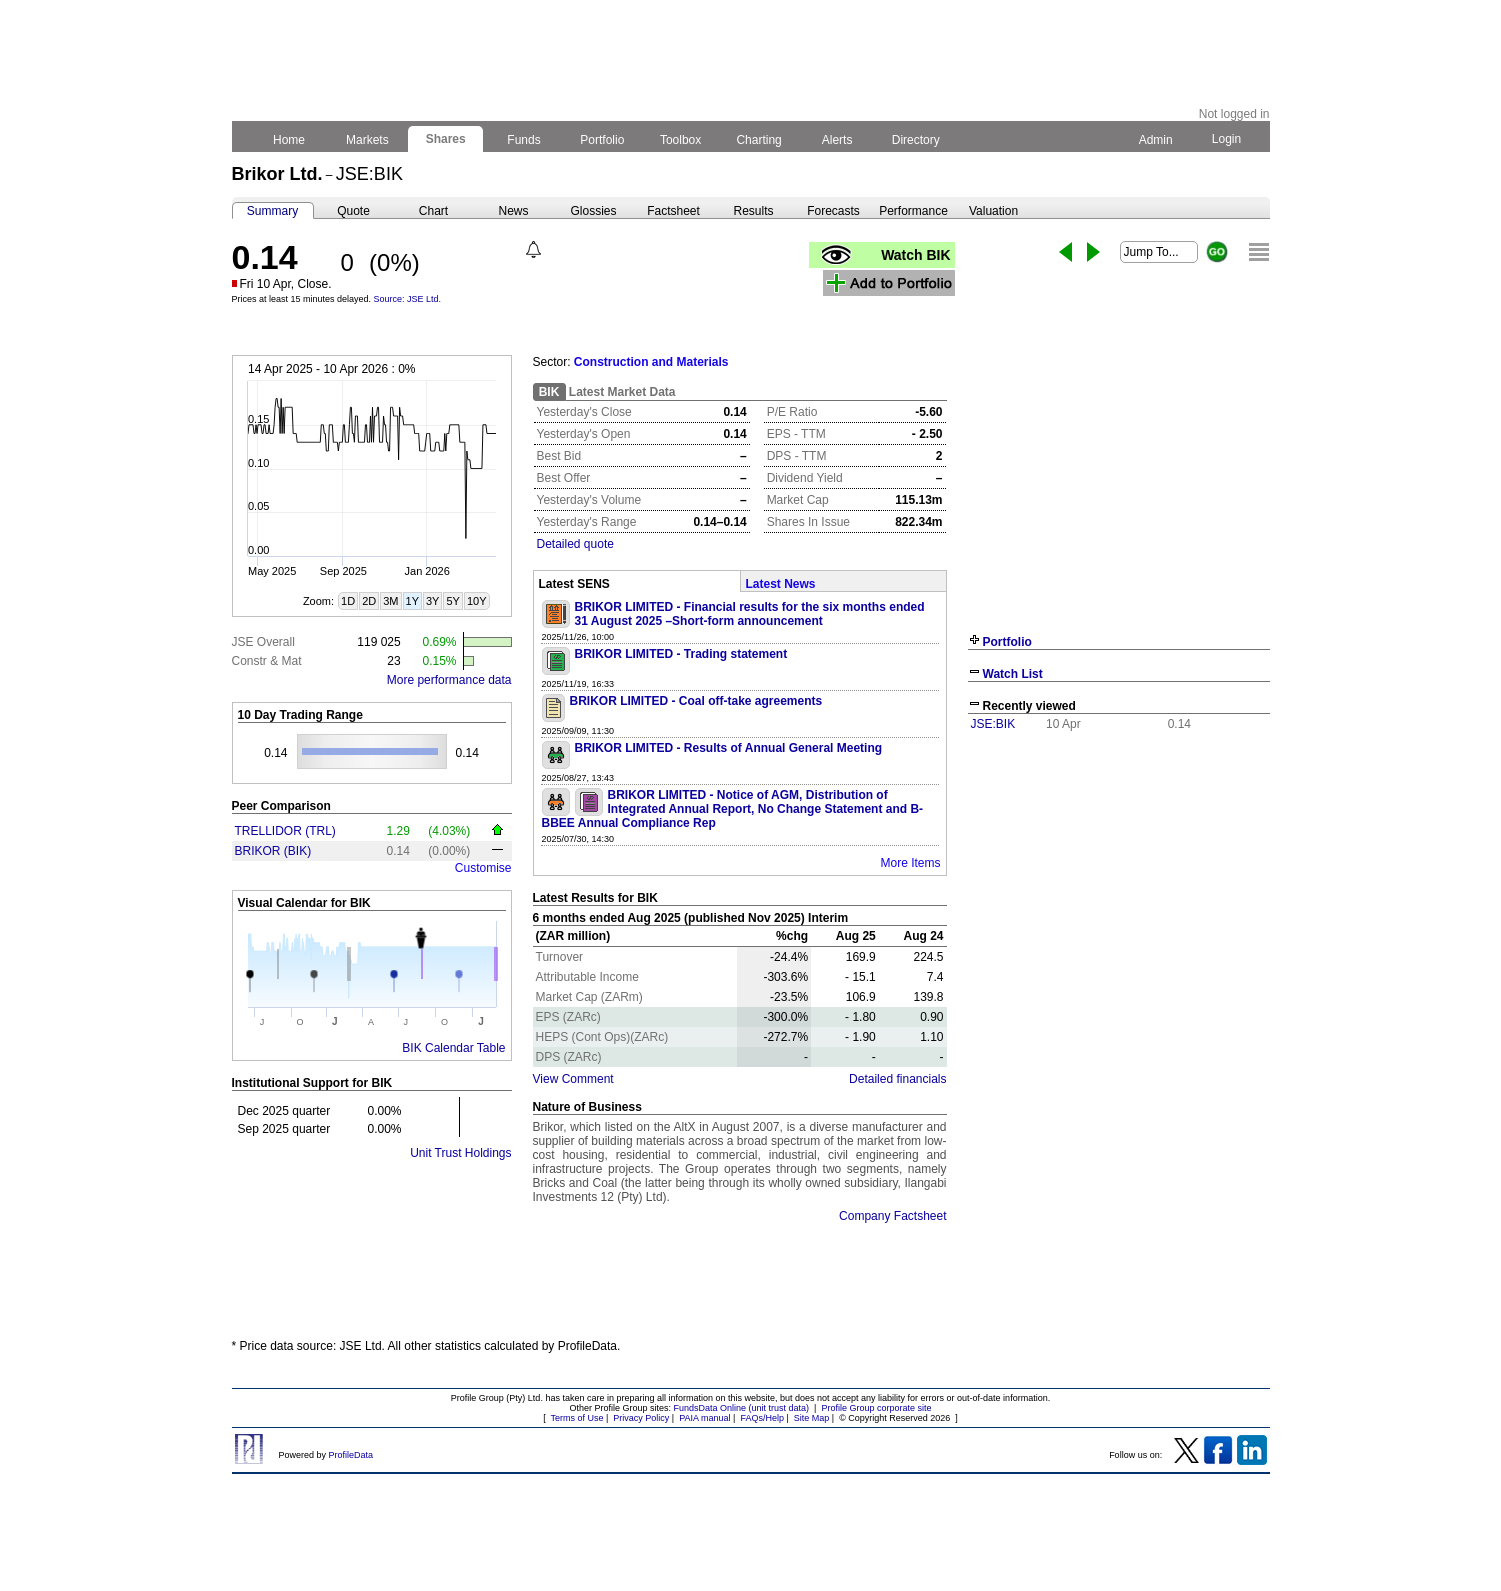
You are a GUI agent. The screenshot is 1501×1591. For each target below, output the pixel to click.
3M (390, 601)
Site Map (812, 1418)
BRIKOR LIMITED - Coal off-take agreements (696, 701)
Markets (367, 140)
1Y (412, 601)
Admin (1156, 140)
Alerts (837, 140)
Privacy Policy (641, 1418)
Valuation (993, 211)
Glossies (593, 211)
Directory (915, 140)
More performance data (449, 680)
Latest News (781, 584)
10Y (477, 601)
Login (1226, 139)
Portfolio (602, 140)
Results (753, 211)
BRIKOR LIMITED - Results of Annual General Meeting (729, 748)
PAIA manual (704, 1418)
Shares (445, 139)
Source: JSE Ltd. (408, 299)
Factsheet (673, 211)
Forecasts (833, 211)
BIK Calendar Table (453, 1048)
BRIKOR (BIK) (273, 851)
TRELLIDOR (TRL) (285, 831)
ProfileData (351, 1455)
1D (348, 601)
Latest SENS (574, 584)
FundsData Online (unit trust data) (742, 1408)
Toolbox (681, 140)
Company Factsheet (892, 1216)
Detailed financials (897, 1079)
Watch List (1013, 674)
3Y (432, 601)
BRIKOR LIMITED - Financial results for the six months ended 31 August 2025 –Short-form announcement (750, 614)
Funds (524, 140)
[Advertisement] (1119, 888)
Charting (759, 140)
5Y (452, 601)
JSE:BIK (993, 724)
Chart (433, 211)
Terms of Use (576, 1418)
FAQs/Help (762, 1418)
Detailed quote (575, 544)
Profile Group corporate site (876, 1408)
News (513, 211)
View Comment (573, 1079)
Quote (353, 211)
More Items (910, 863)
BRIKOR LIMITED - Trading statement (681, 654)
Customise (483, 868)
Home (289, 140)
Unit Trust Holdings (460, 1153)
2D (369, 601)
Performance (913, 211)
